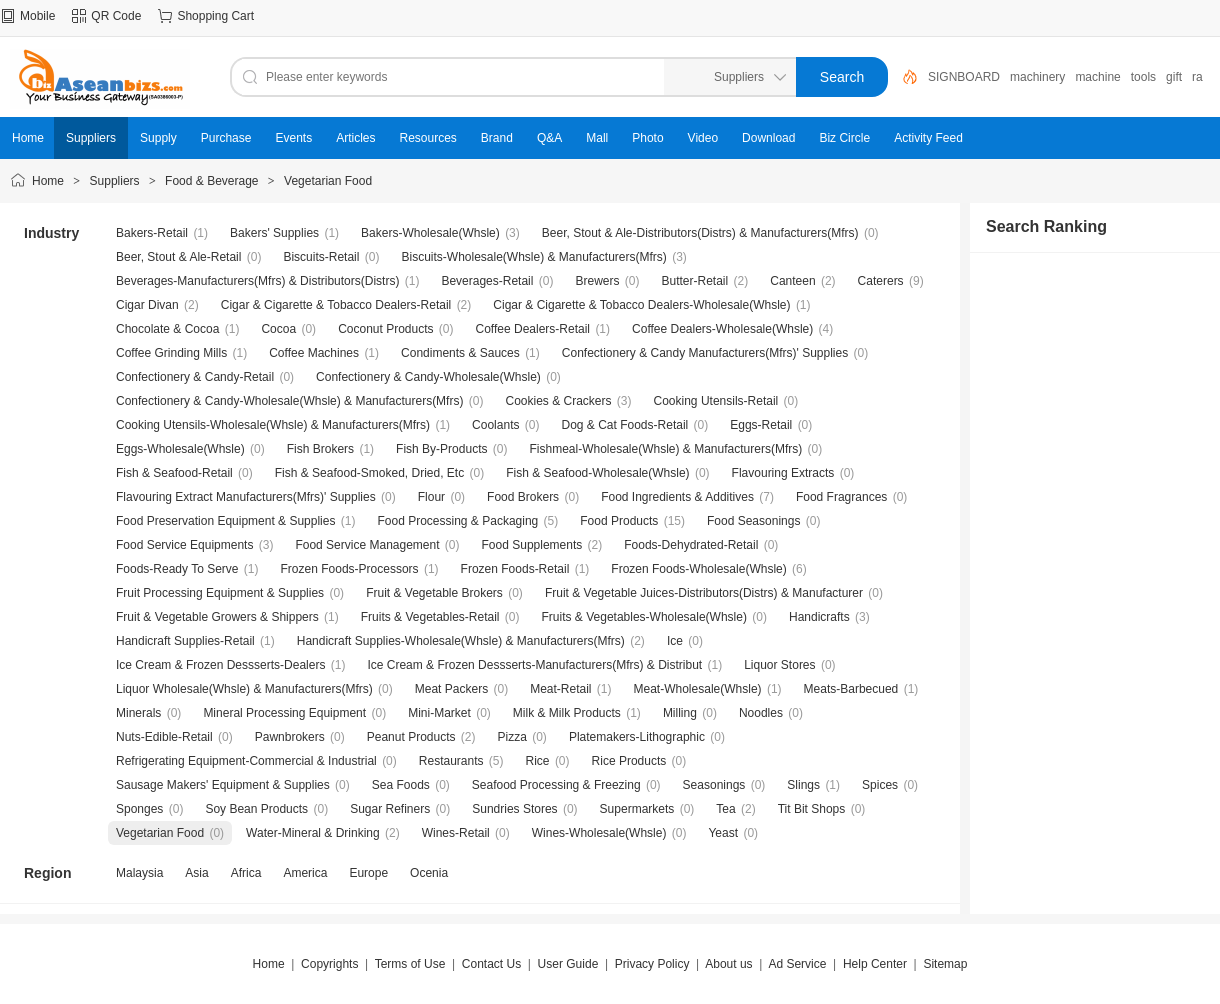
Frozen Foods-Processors (350, 569)
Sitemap (945, 964)
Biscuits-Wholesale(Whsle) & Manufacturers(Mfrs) (533, 257)
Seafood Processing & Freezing (556, 785)
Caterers (881, 281)
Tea (725, 809)
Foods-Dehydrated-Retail (691, 545)
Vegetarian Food (328, 181)
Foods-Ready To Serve (177, 569)
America (305, 873)
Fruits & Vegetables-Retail (430, 617)
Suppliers (115, 181)
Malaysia (139, 873)
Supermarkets (637, 809)
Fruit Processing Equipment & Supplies (220, 593)
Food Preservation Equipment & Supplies (225, 521)
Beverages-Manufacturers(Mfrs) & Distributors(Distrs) (257, 281)
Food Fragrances (841, 497)
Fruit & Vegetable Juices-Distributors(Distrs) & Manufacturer (704, 593)
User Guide (568, 964)
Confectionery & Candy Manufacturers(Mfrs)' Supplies (705, 353)
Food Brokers (523, 497)
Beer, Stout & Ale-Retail (178, 257)
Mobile (37, 16)
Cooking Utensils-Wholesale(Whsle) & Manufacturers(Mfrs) (273, 425)
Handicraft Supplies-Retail (185, 641)
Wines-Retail (456, 833)
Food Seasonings (753, 521)
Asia (196, 873)
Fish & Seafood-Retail (174, 473)
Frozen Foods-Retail (515, 569)
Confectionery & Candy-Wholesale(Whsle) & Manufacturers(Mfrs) (289, 401)
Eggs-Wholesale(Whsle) (180, 449)
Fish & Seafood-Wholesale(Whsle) (597, 473)
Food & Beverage (211, 181)
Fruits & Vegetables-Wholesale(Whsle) (644, 617)
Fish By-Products (441, 449)
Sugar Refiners (390, 809)
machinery (1037, 77)
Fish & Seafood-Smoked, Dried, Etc (369, 473)
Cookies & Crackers (558, 401)
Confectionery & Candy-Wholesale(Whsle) (428, 377)
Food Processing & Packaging (457, 521)
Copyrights (329, 964)
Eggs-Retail (761, 425)
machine (1097, 77)
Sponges (139, 809)
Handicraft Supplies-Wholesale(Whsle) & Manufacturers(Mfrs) (461, 641)
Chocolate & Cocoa (167, 329)
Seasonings (714, 785)
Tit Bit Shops (812, 809)
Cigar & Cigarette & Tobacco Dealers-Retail (336, 305)
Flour (431, 497)
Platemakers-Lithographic (637, 737)
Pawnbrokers (290, 737)
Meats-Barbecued (851, 689)
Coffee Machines (314, 353)
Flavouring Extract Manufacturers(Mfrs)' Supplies (246, 497)
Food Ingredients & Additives (677, 497)
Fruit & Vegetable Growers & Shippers (217, 617)
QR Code (116, 16)
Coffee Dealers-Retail (533, 329)
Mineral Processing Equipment (284, 713)
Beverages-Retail (487, 281)
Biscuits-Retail (321, 257)
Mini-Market (439, 713)
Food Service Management (367, 545)
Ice (675, 641)
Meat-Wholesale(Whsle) (698, 689)
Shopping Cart (215, 16)
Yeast (723, 833)
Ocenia (429, 873)
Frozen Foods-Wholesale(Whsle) (698, 569)
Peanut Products (411, 737)
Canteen (792, 281)
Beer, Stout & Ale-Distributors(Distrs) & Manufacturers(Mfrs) (700, 233)
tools (1143, 77)
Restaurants (451, 761)
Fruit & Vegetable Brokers (434, 593)
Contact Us (491, 964)
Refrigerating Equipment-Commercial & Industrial (246, 761)
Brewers (597, 281)
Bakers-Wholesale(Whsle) (430, 233)
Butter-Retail (695, 281)
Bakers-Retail (152, 233)
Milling (680, 713)
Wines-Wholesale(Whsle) (599, 833)
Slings (803, 785)
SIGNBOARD (964, 77)
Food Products (619, 521)
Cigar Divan (147, 305)
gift (1174, 77)
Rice (538, 761)
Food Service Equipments (184, 545)
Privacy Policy (652, 964)
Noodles (761, 713)
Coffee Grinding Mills (171, 353)
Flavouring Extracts (783, 473)
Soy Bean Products (256, 809)
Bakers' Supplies (274, 233)
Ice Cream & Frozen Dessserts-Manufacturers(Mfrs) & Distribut (534, 665)
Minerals (138, 713)
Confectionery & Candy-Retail (195, 377)
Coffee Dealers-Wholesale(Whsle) (722, 329)
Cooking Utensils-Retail (716, 401)
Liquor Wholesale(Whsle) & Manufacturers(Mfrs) (244, 689)
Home (48, 181)
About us (728, 964)
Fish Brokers (320, 449)
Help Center (875, 964)
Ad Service (797, 964)
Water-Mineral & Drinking (313, 833)
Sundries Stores (514, 809)
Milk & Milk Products (567, 713)
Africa (246, 873)
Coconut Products (385, 329)
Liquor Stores (779, 665)
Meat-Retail (560, 689)
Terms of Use (410, 964)
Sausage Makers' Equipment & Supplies (223, 785)
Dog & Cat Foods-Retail (625, 425)
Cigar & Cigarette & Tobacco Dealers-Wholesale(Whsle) (641, 305)
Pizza (512, 737)
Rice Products (629, 761)
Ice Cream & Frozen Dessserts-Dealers (220, 665)
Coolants (495, 425)
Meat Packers (451, 689)
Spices (880, 785)
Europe (368, 873)
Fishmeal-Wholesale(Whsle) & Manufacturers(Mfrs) (665, 449)
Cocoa (278, 329)
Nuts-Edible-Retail (164, 737)
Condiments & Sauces (460, 353)
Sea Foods (401, 785)
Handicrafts (819, 617)
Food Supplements (532, 545)
